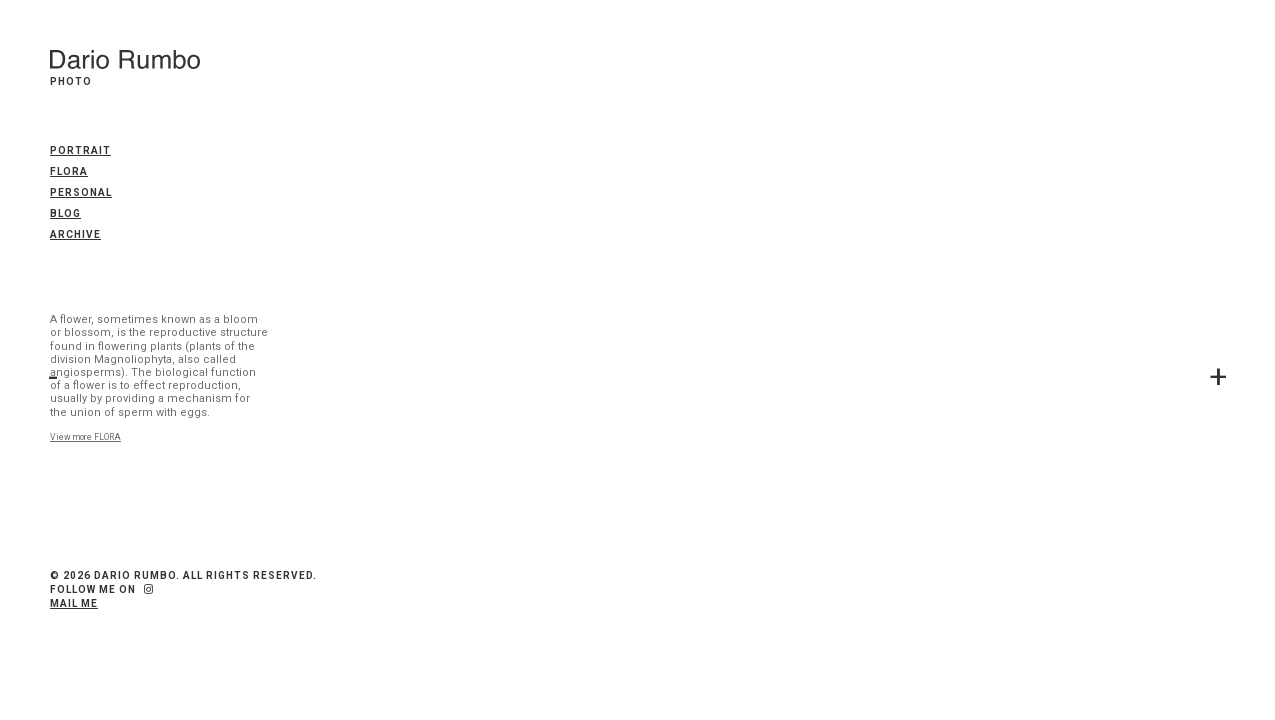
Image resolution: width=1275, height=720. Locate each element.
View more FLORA (85, 437)
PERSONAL (81, 192)
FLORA (69, 171)
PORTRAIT (80, 150)
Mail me (74, 603)
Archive (75, 234)
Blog (65, 213)
